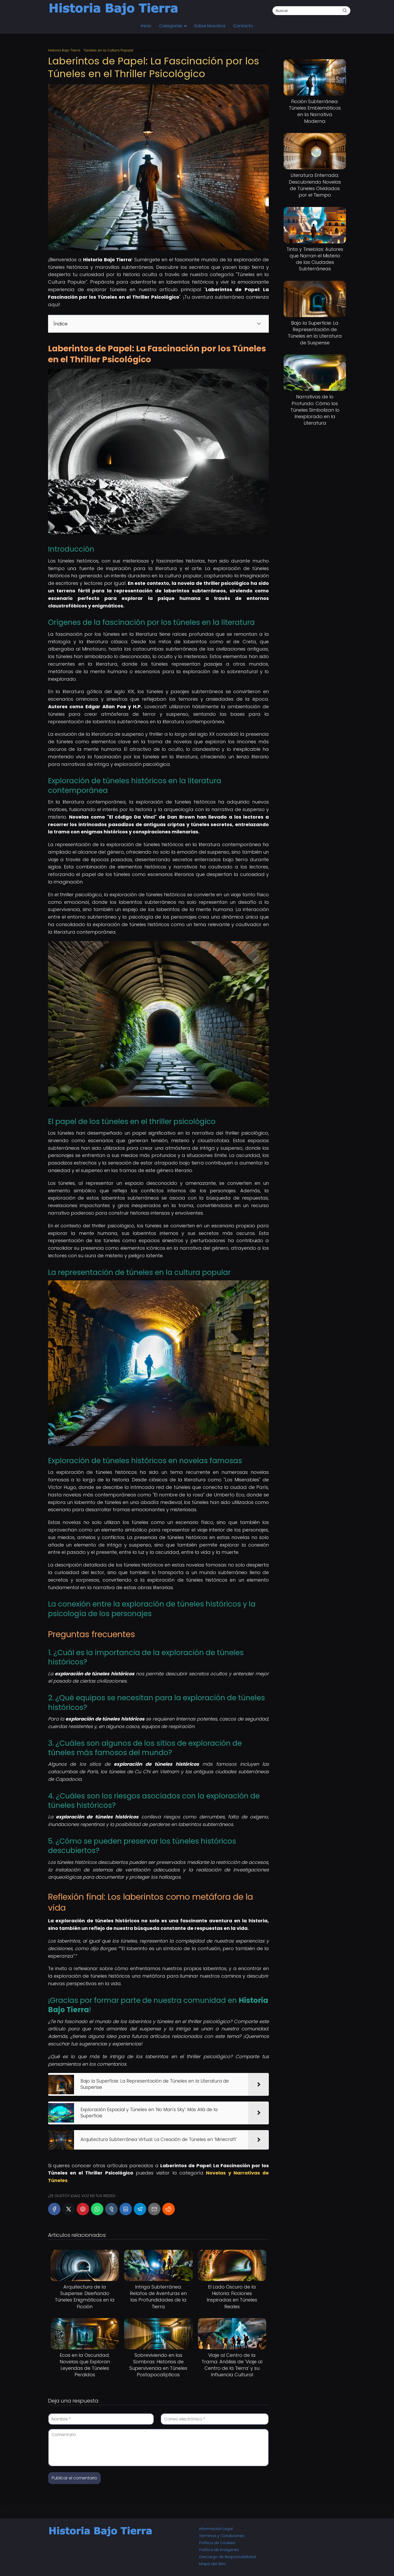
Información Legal (216, 2528)
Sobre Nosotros (209, 26)
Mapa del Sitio (212, 2563)
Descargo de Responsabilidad (227, 2556)
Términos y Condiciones (221, 2535)
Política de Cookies (217, 2542)
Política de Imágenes (219, 2549)
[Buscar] (344, 10)
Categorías (170, 26)
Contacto (243, 26)
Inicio (146, 26)
